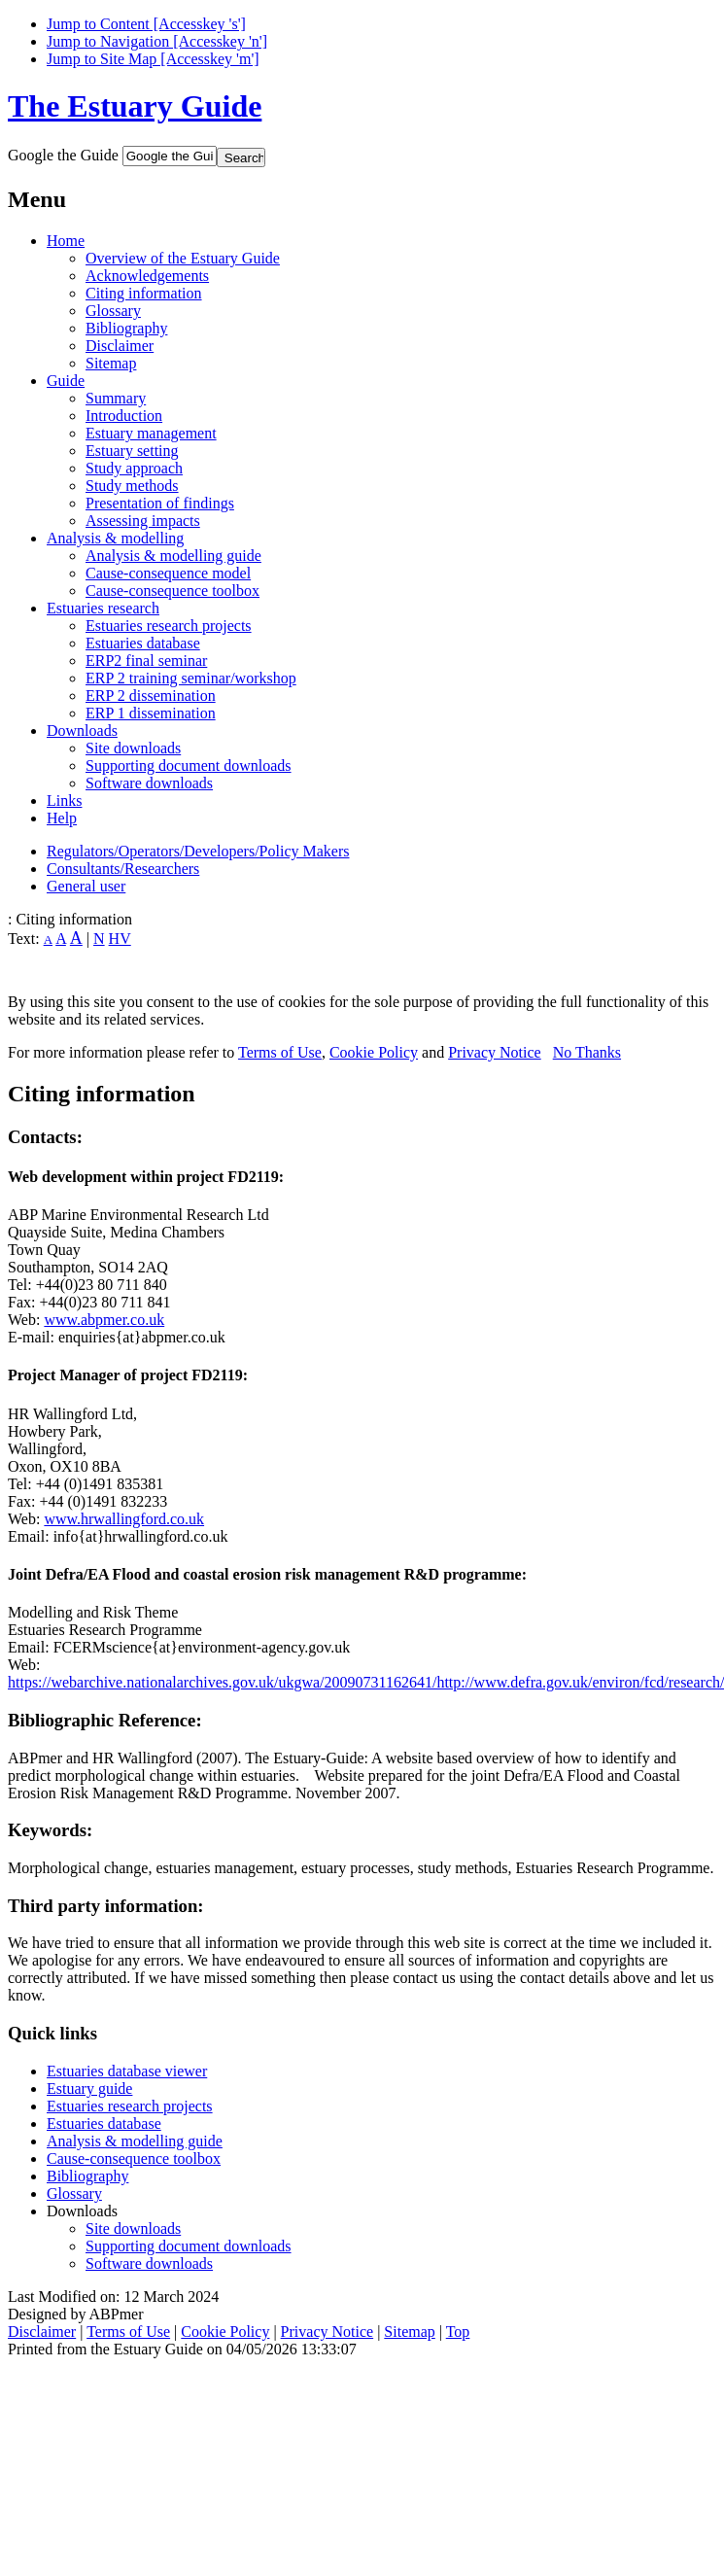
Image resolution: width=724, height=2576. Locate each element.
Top (458, 2331)
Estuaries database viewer (127, 2071)
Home (66, 240)
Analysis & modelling (115, 538)
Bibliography (126, 328)
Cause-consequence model (168, 573)
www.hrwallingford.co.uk (124, 1519)
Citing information (144, 293)
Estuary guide (89, 2088)
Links (64, 800)
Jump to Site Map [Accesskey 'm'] (153, 59)
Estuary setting (132, 450)
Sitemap (111, 363)
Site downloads (133, 748)
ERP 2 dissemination (151, 695)
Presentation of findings (160, 503)
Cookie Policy (373, 1052)
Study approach (134, 468)
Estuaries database (143, 643)
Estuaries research (103, 608)
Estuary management (151, 433)
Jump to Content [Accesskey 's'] (146, 24)
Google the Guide (63, 155)
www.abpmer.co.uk (104, 1319)
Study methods (132, 485)
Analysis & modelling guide (173, 555)
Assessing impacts (143, 520)
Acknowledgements (147, 275)
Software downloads (149, 783)
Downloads (82, 730)
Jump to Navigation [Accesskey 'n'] (157, 41)
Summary (116, 398)
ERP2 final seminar (146, 660)
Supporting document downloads (189, 765)
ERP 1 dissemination (151, 713)
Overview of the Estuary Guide (183, 258)
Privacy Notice (494, 1052)
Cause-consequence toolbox (172, 590)
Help (62, 818)
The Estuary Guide (134, 105)
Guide (66, 380)
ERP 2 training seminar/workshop (191, 678)
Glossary (113, 310)
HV (120, 938)
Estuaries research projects (169, 625)
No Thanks (587, 1052)
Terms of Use (280, 1052)
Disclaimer (120, 345)
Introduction (124, 415)
